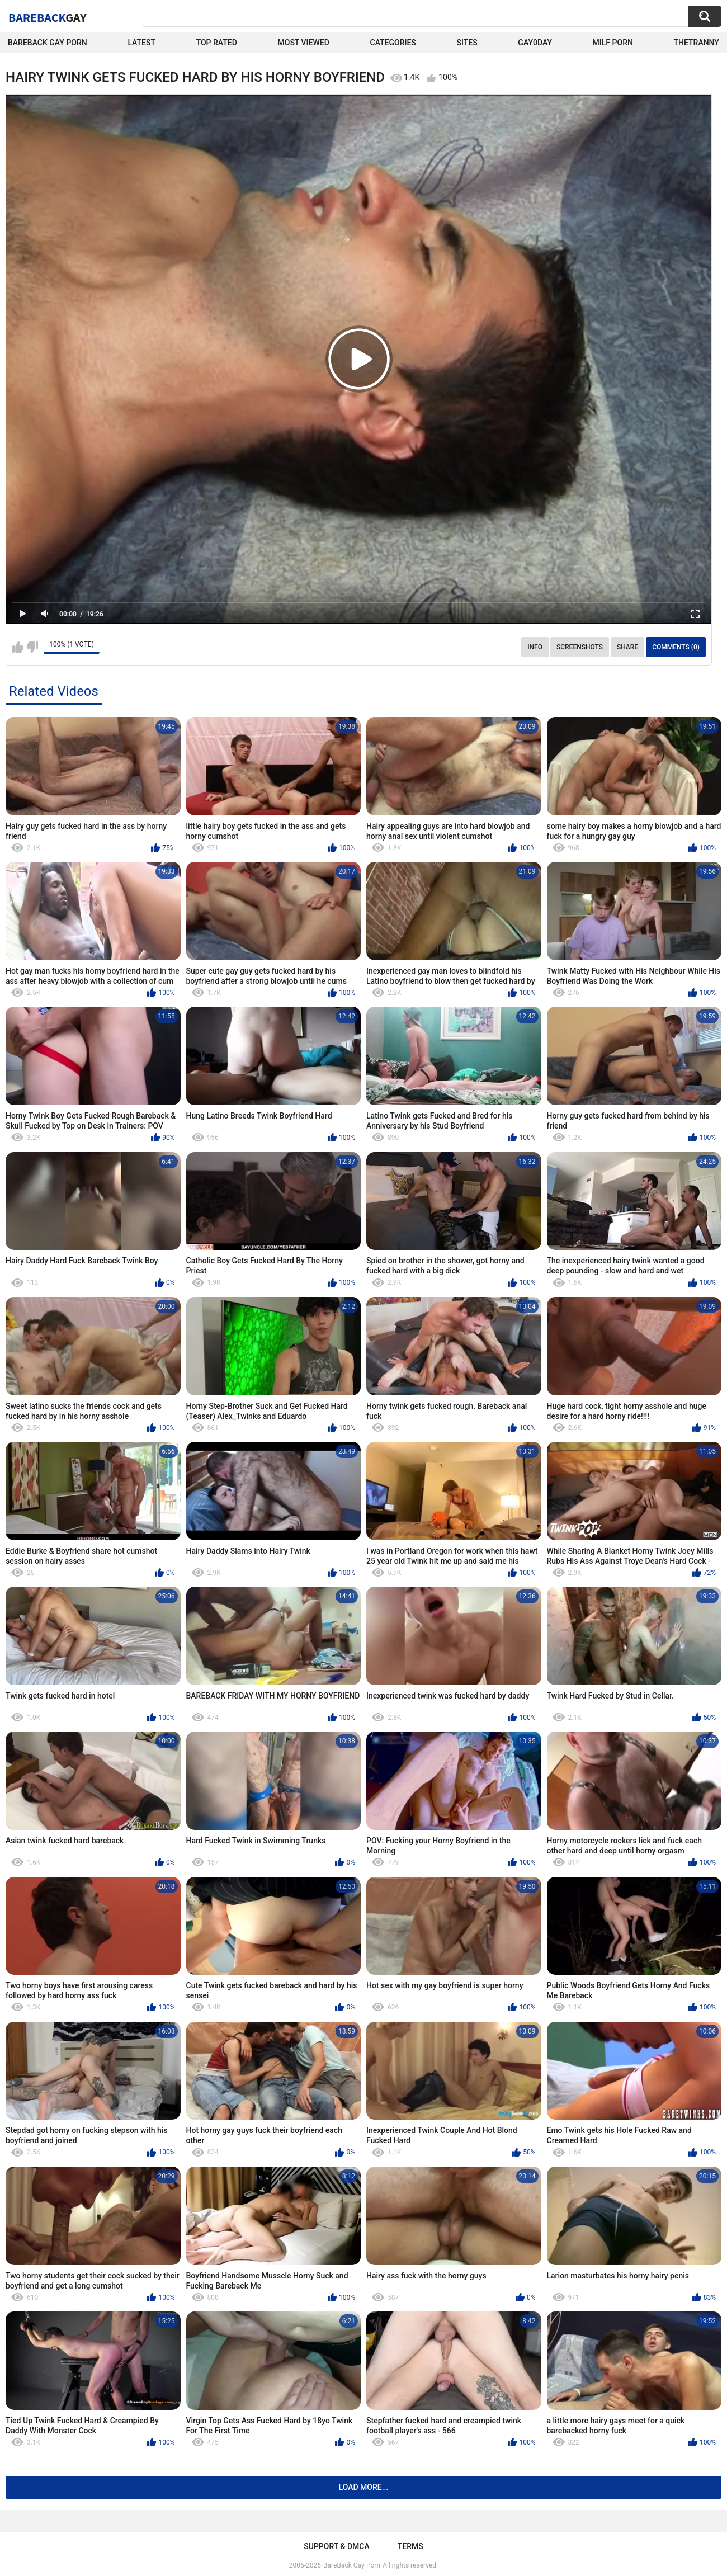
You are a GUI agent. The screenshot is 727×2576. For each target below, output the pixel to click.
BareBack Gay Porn (351, 2565)
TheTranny (696, 42)
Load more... (364, 2487)
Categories (393, 42)
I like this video (17, 647)
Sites (467, 42)
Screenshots (579, 647)
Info (534, 647)
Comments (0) (676, 647)
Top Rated (216, 42)
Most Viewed (303, 42)
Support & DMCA (336, 2546)
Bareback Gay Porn (47, 42)
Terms (410, 2546)
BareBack (47, 17)
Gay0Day (535, 42)
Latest (141, 42)
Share (627, 647)
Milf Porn (613, 42)
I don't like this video (32, 647)
